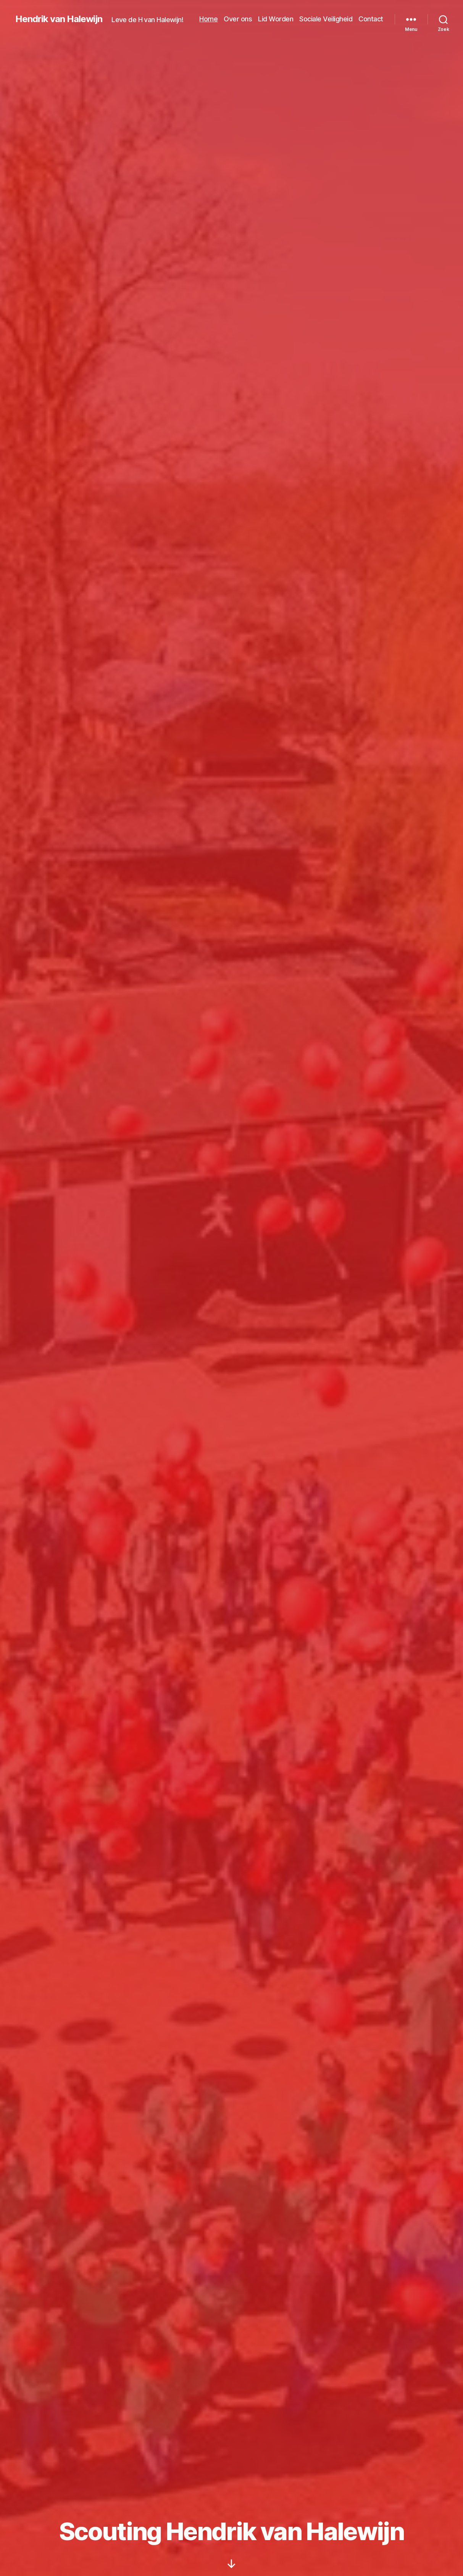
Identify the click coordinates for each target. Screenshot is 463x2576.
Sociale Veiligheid (325, 19)
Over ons (238, 19)
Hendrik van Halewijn (58, 19)
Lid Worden (275, 19)
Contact (370, 19)
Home (208, 19)
